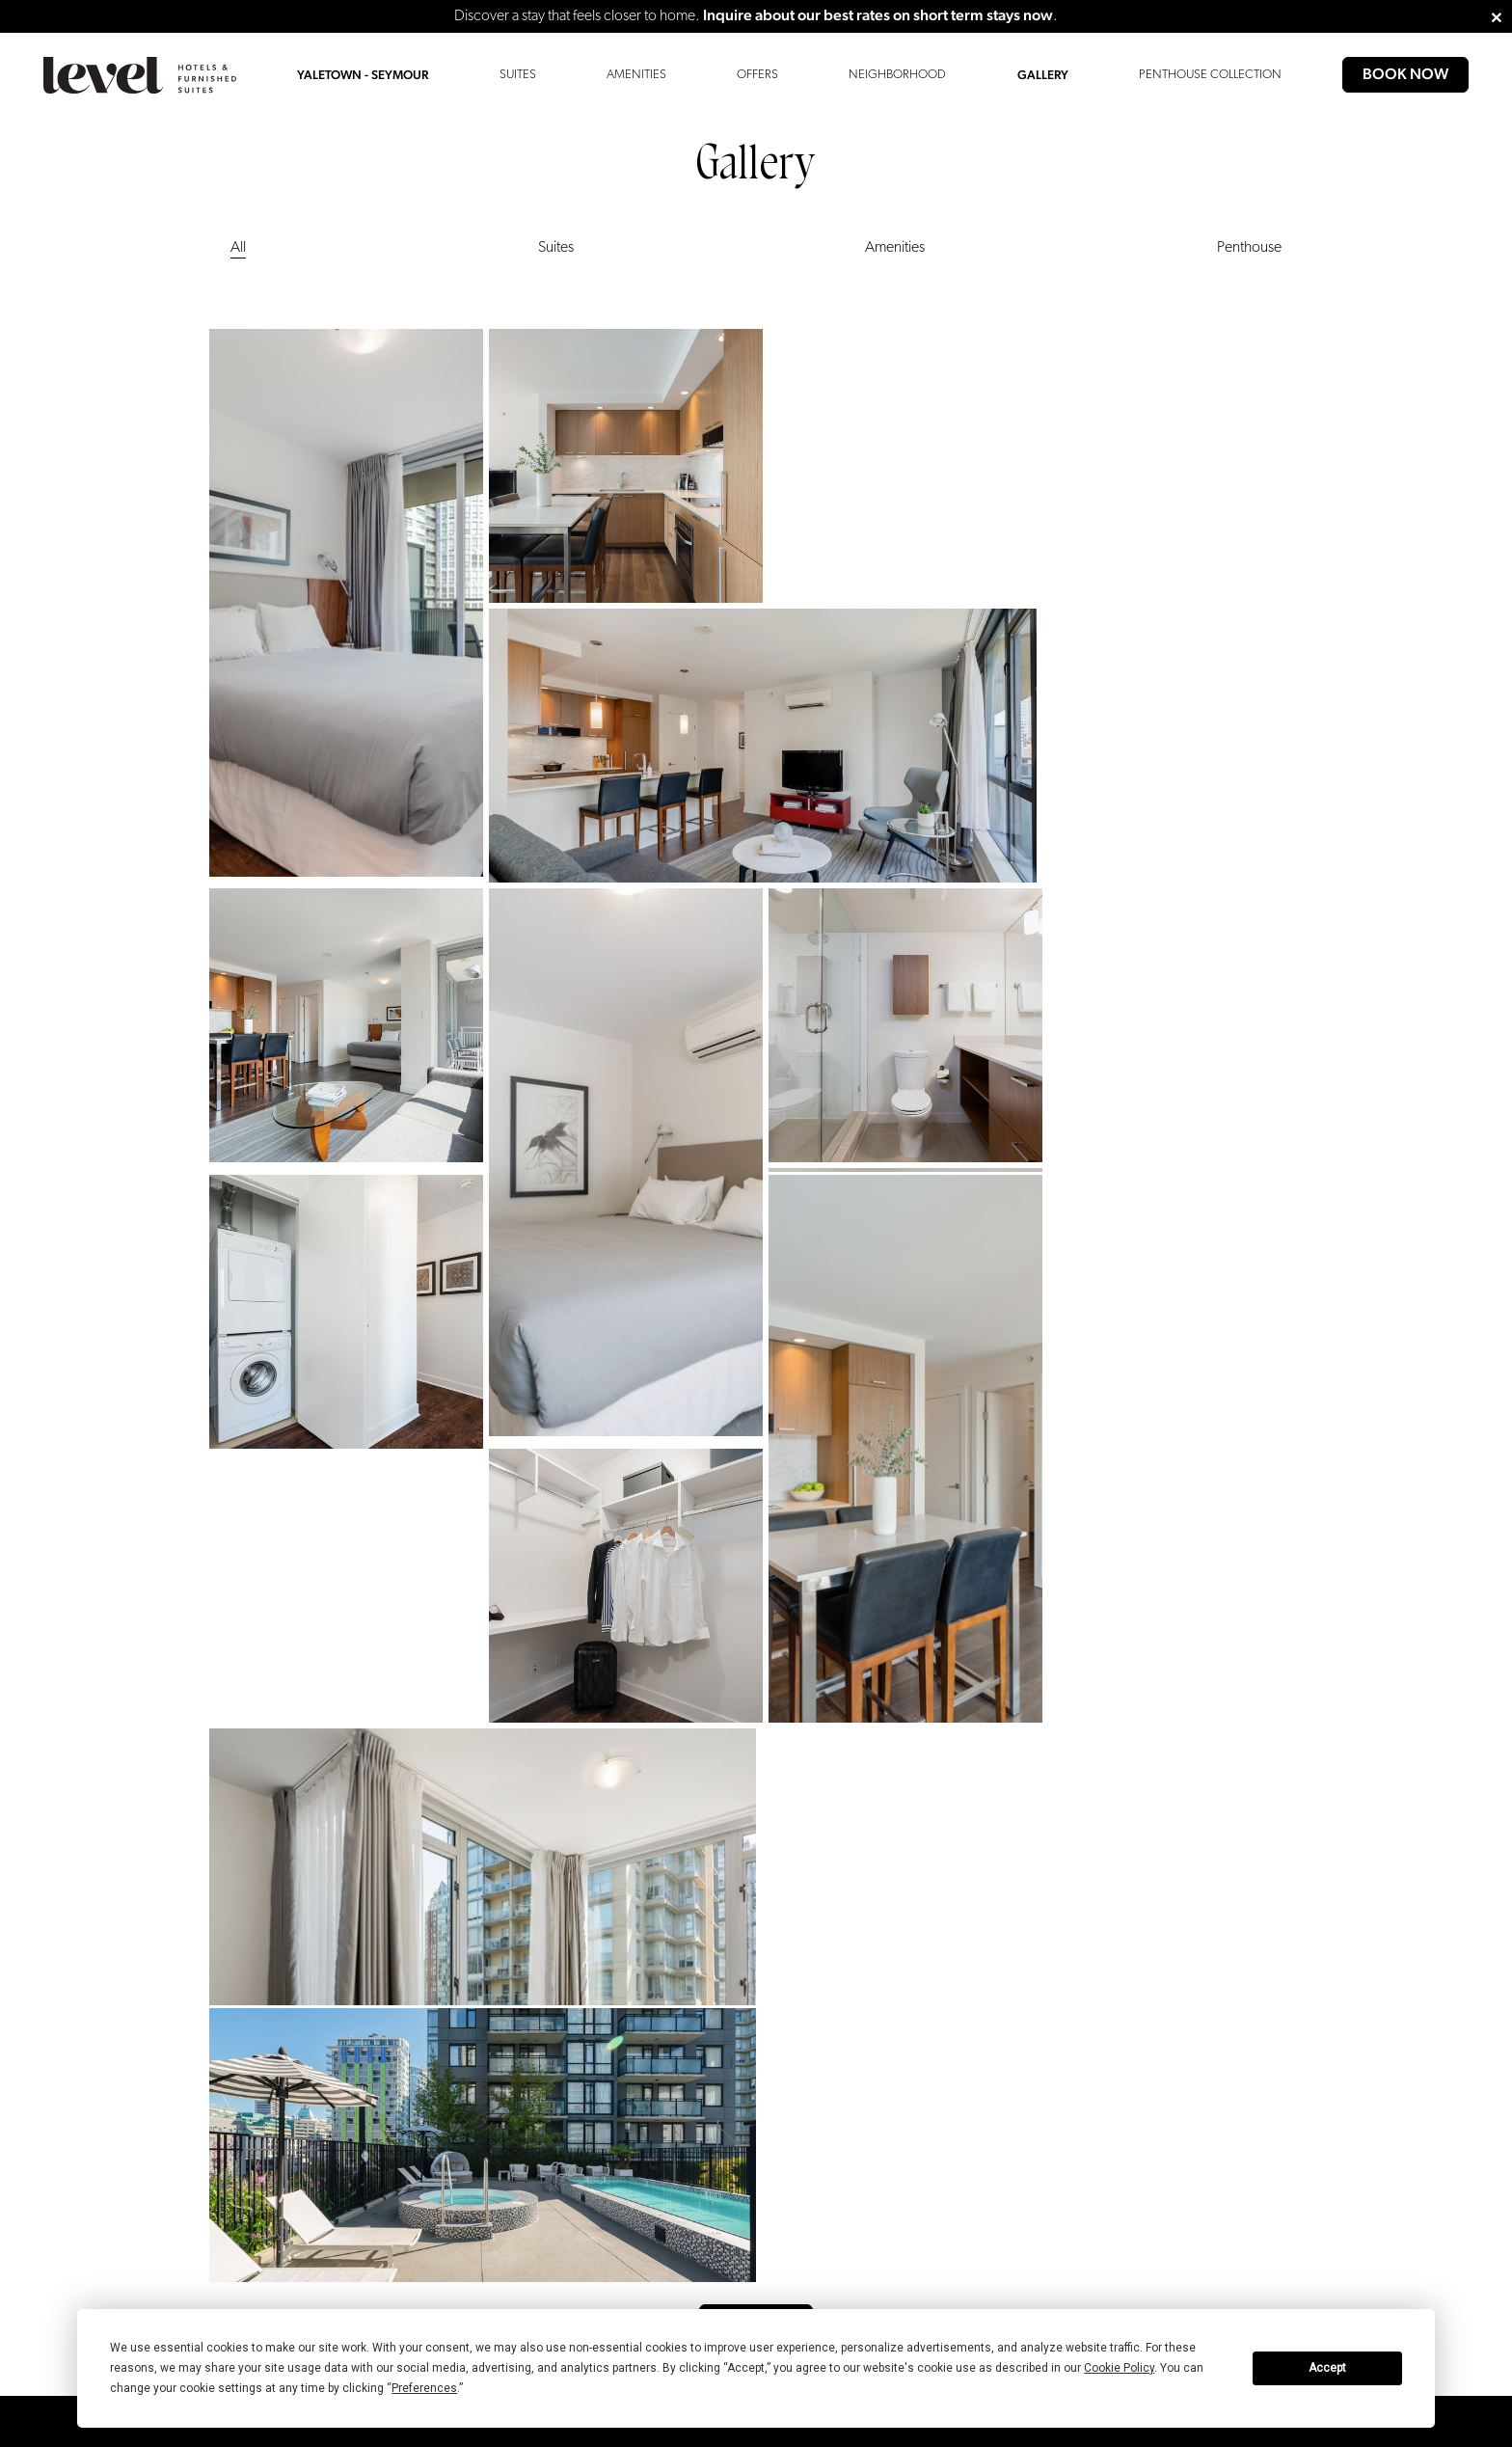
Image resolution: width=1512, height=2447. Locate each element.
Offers (757, 74)
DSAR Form (754, 1903)
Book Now (1405, 74)
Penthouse (1249, 248)
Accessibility (241, 1903)
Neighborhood (897, 74)
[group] (279, 2283)
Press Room (603, 1928)
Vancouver (431, 2004)
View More (756, 1736)
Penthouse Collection (1210, 74)
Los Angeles (436, 1953)
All (238, 248)
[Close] (1496, 16)
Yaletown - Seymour (362, 75)
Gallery (1042, 75)
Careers (592, 1903)
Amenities (636, 74)
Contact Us (237, 1928)
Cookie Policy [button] (1119, 2368)
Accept (1327, 2368)
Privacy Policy (608, 1953)
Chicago (425, 1903)
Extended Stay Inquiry (265, 1953)
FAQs (221, 1978)
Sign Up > (1033, 2089)
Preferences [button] (424, 2388)
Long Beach (435, 1928)
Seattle (421, 1978)
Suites (518, 74)
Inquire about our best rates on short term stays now (878, 15)
